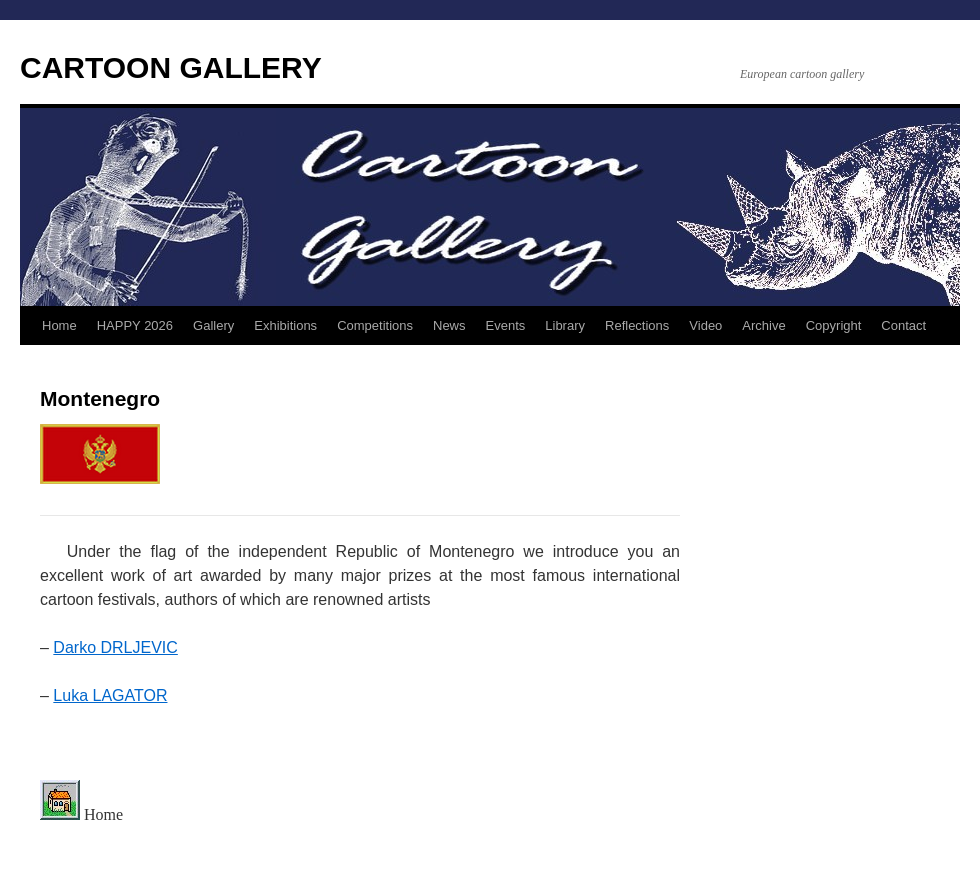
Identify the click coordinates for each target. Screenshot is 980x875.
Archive (763, 325)
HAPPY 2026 (135, 325)
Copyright (834, 325)
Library (565, 325)
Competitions (375, 325)
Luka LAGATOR (110, 695)
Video (705, 325)
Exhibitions (285, 325)
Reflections (637, 325)
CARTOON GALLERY (171, 67)
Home (59, 325)
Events (506, 325)
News (449, 325)
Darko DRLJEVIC (115, 647)
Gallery (213, 325)
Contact (903, 325)
